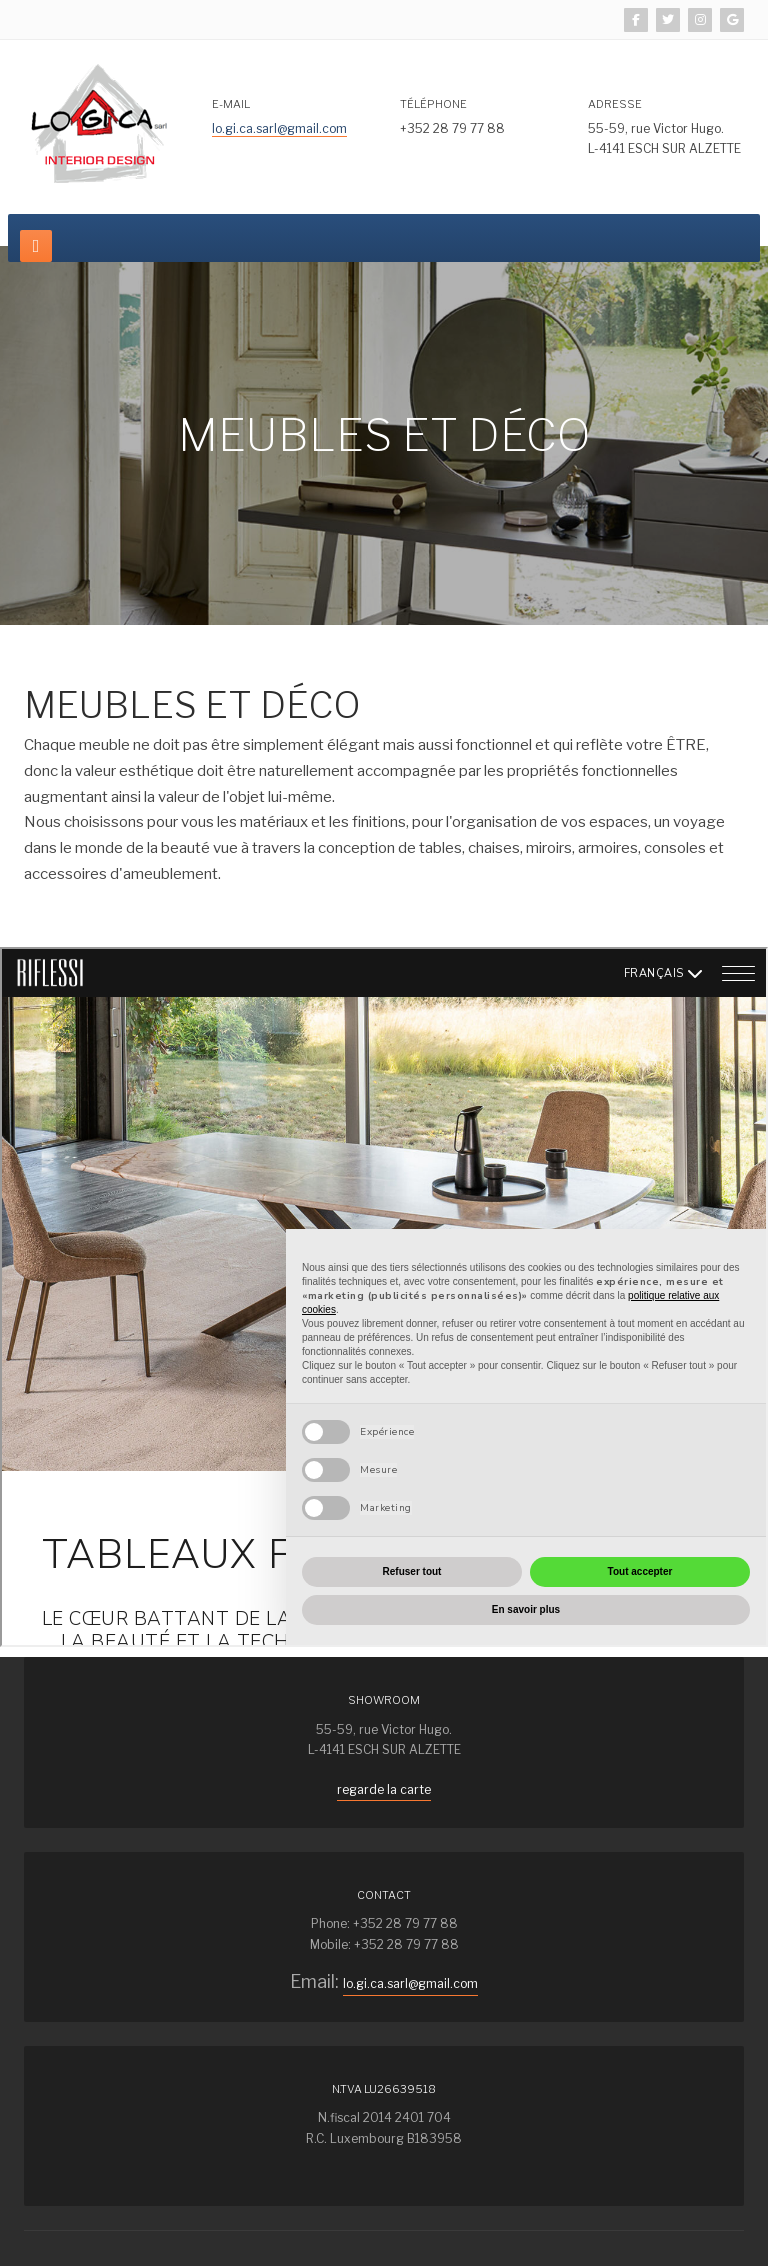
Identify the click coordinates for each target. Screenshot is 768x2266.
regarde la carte (384, 1789)
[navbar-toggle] (36, 246)
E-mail (231, 104)
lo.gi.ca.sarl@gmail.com (279, 128)
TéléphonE (433, 104)
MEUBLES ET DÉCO (192, 705)
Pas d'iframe (384, 1297)
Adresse (615, 104)
